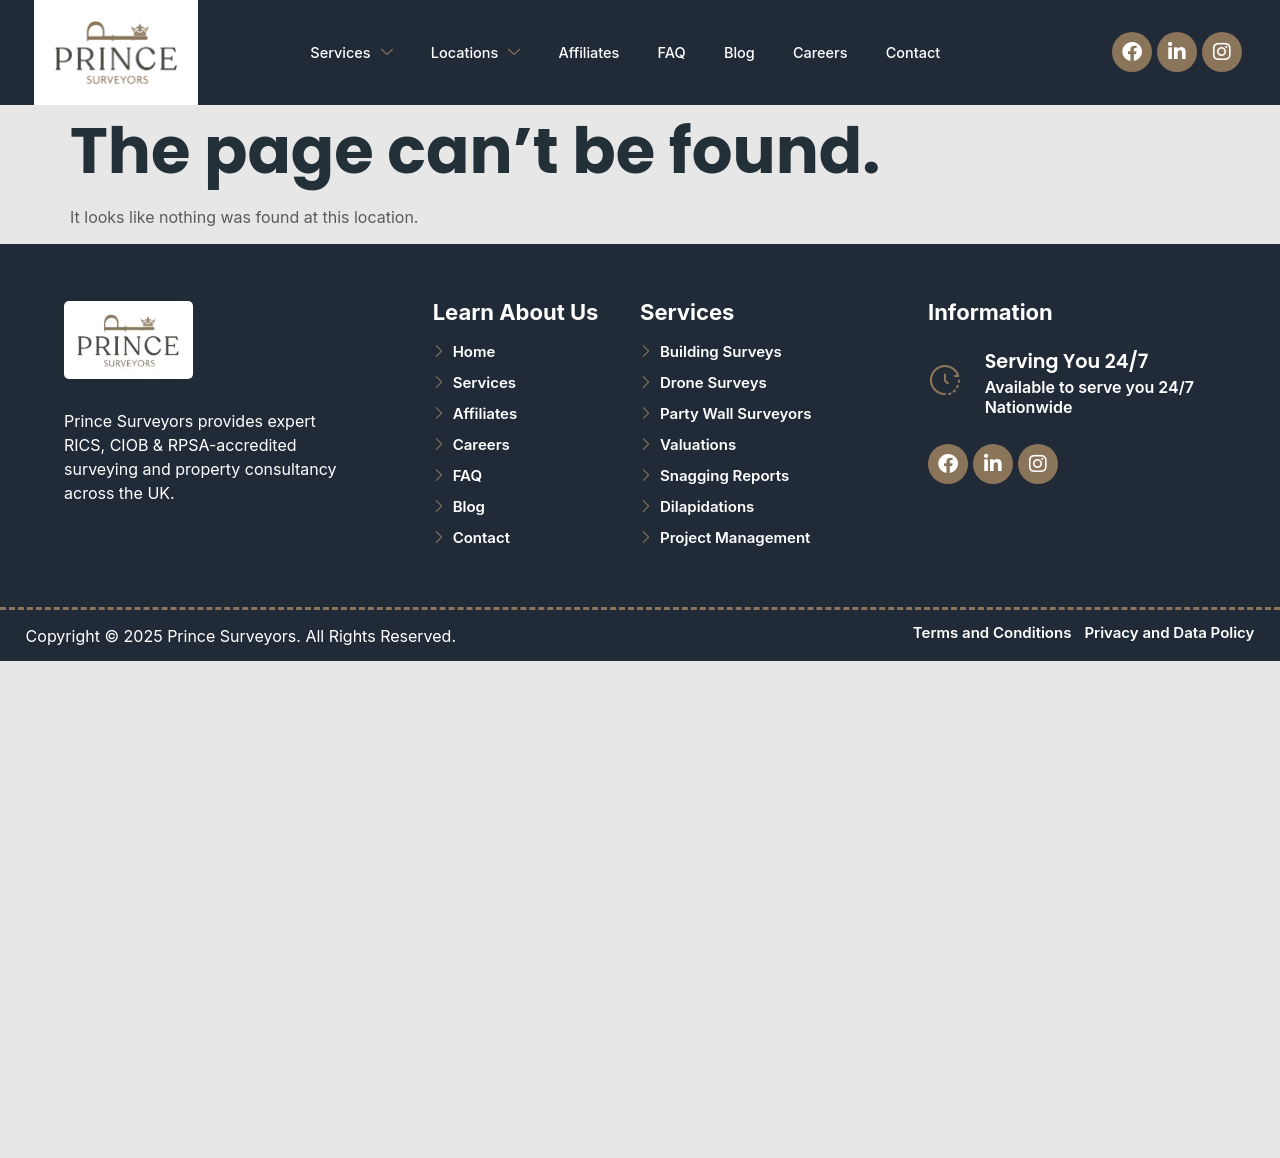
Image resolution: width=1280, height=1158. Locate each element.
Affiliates (582, 51)
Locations (465, 52)
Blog (740, 51)
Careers (824, 51)
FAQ (668, 51)
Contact (920, 51)
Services (337, 52)
